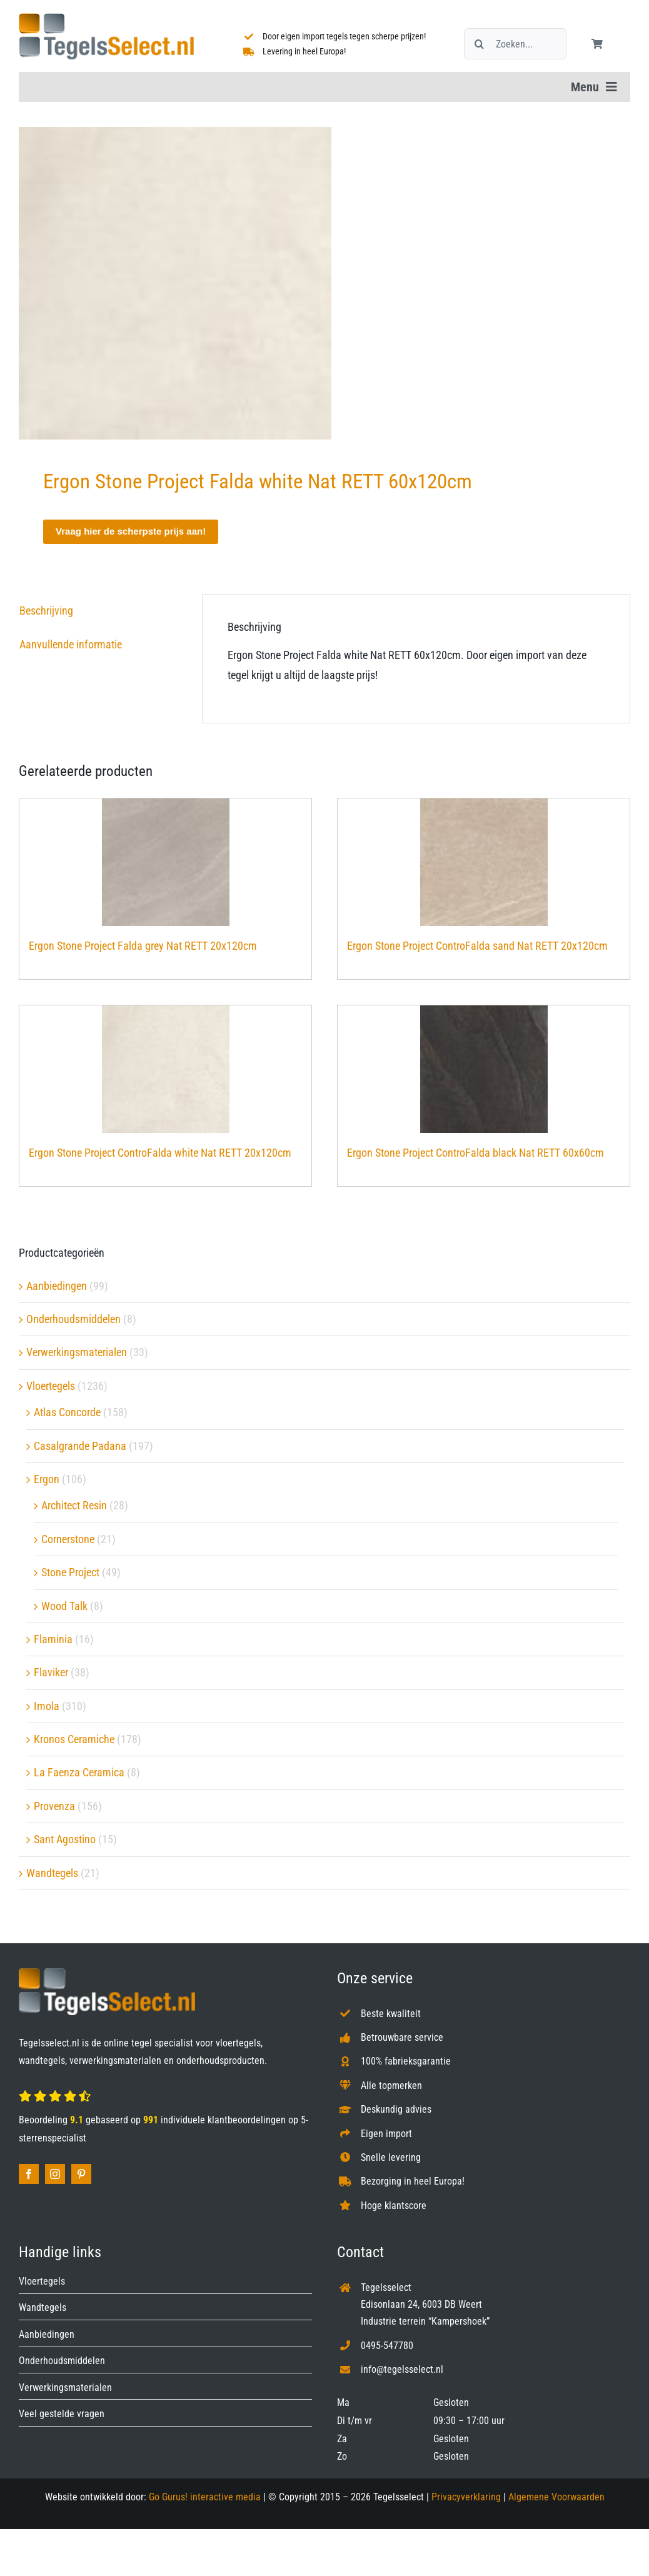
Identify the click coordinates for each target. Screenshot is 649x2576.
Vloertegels (50, 1385)
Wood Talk (64, 1606)
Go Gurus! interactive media (205, 2497)
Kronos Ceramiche (74, 1739)
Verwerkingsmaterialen (76, 1352)
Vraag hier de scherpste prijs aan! (131, 531)
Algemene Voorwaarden (556, 2497)
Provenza (54, 1806)
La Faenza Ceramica (79, 1772)
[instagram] (55, 2174)
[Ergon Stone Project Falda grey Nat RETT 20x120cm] (165, 862)
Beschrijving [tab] (46, 610)
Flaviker (51, 1672)
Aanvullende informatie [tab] (70, 644)
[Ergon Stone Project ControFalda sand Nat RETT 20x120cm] (484, 862)
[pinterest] (81, 2174)
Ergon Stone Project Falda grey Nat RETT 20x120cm (143, 945)
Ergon (46, 1479)
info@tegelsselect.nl (402, 2369)
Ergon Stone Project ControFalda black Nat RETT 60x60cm (475, 1152)
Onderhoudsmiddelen (73, 1319)
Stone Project (70, 1572)
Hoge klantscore (393, 2205)
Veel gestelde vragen (61, 2414)
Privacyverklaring (466, 2497)
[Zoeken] (479, 43)
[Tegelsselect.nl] (106, 18)
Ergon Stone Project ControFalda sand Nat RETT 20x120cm (477, 945)
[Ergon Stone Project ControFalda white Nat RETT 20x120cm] (165, 1069)
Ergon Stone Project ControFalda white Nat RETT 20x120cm (160, 1152)
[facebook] (29, 2174)
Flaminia (53, 1639)
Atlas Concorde (67, 1412)
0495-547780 (387, 2346)
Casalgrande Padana (80, 1445)
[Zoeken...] (515, 43)
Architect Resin (74, 1505)
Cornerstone (67, 1539)
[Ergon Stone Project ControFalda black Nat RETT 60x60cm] (484, 1069)
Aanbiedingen (56, 1285)
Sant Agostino (65, 1839)
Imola (46, 1706)
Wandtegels (52, 1872)
